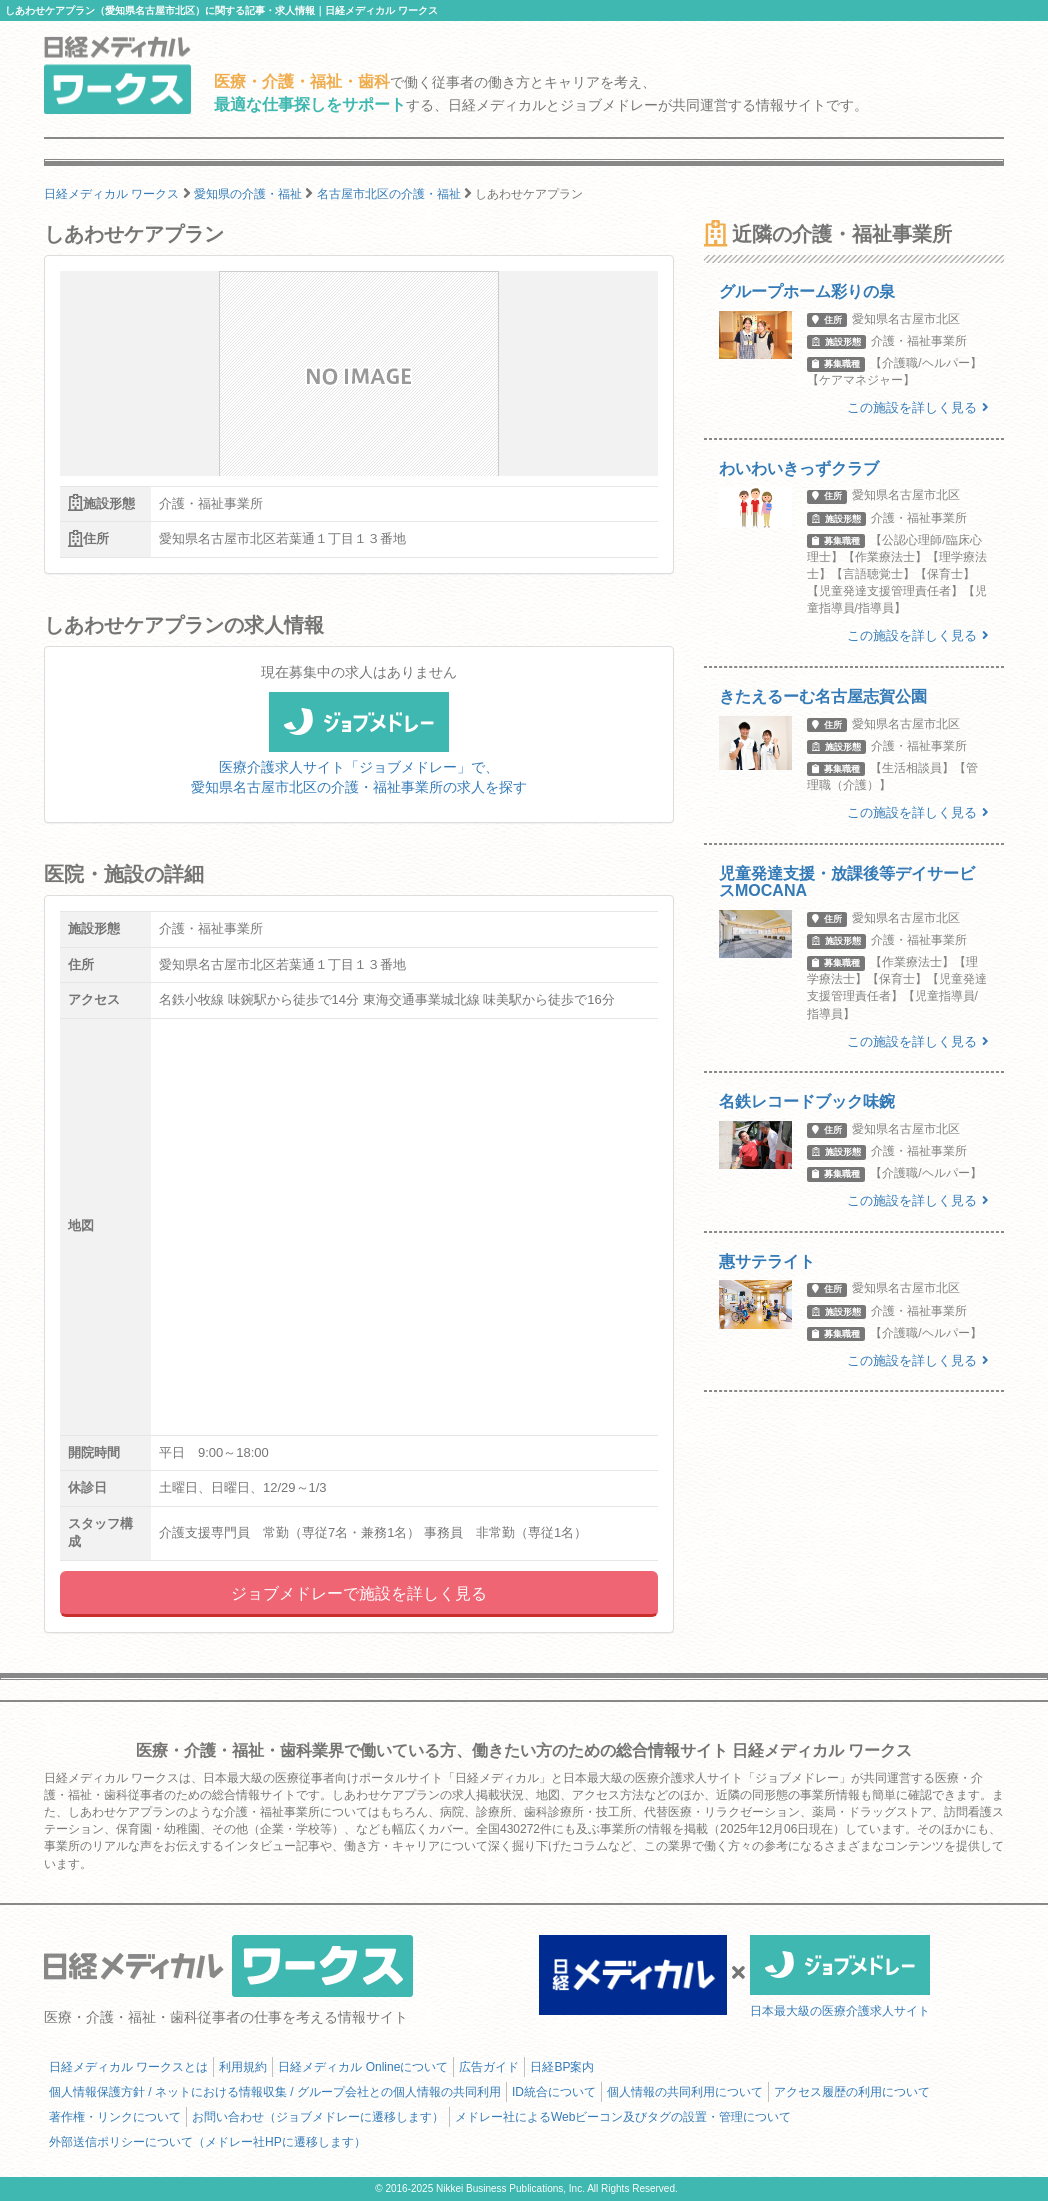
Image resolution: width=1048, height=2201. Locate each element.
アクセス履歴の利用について (852, 2092)
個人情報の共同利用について (685, 2092)
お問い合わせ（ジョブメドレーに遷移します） (318, 2117)
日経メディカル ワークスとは (128, 2067)
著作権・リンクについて (115, 2117)
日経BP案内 (562, 2067)
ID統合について (554, 2092)
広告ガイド (489, 2067)
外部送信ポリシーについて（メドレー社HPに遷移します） (207, 2142)
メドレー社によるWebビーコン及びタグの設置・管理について (623, 2117)
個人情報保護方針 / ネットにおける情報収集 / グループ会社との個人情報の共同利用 (275, 2092)
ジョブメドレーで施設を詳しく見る (359, 1593)
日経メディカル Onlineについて (363, 2067)
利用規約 (243, 2067)
